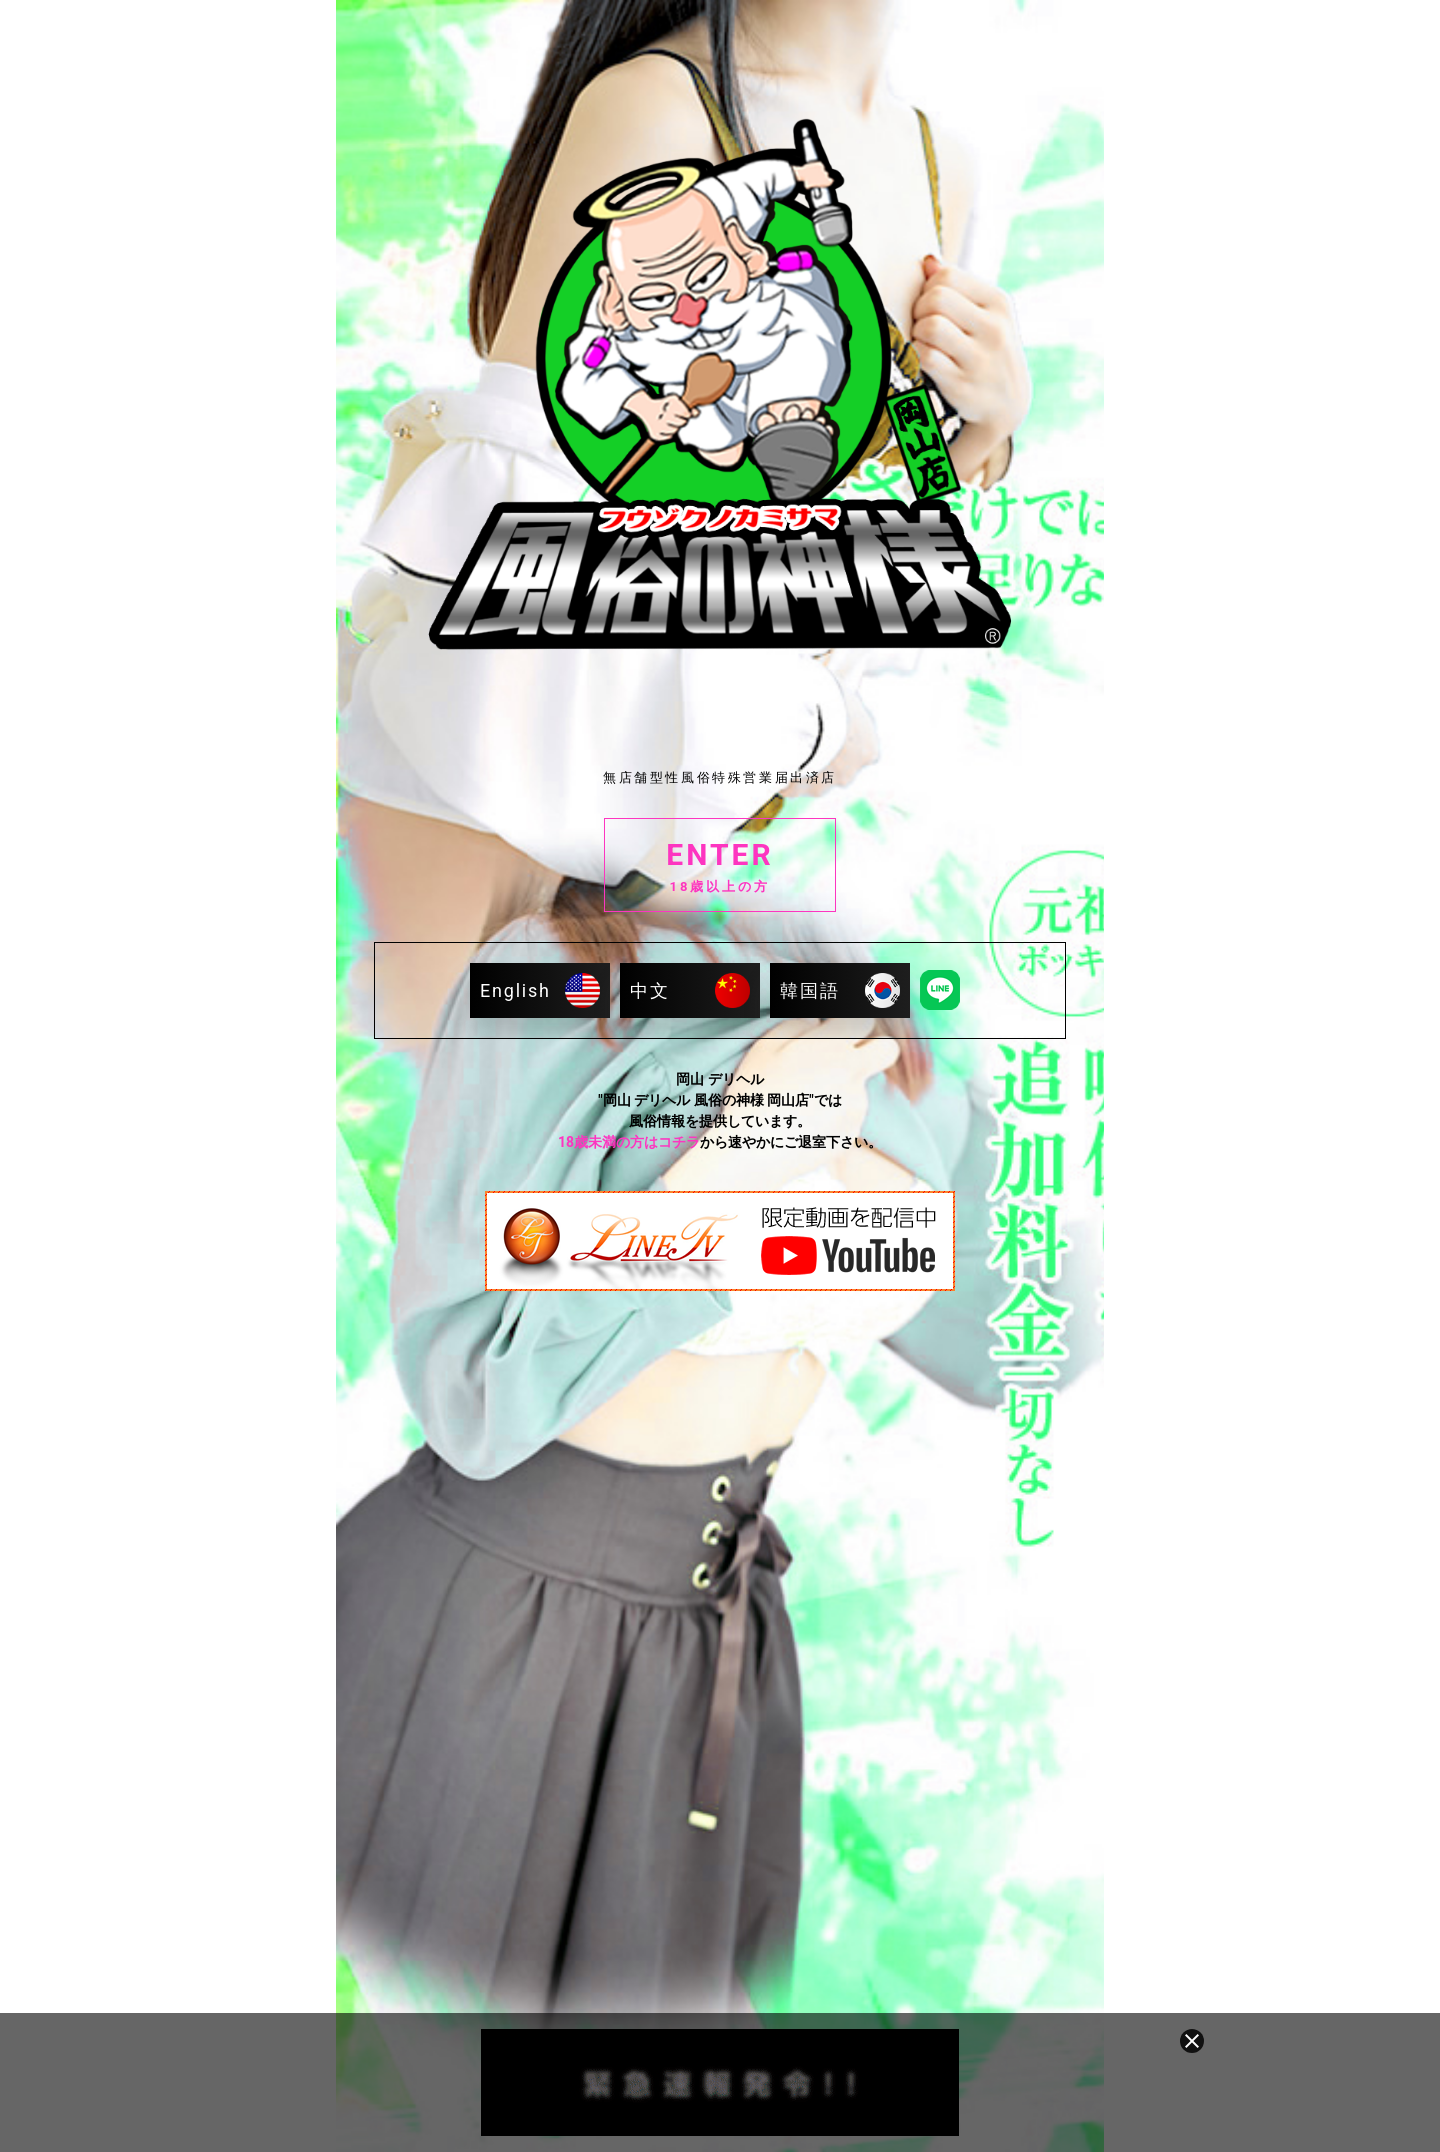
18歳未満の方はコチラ (629, 1142)
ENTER (720, 867)
